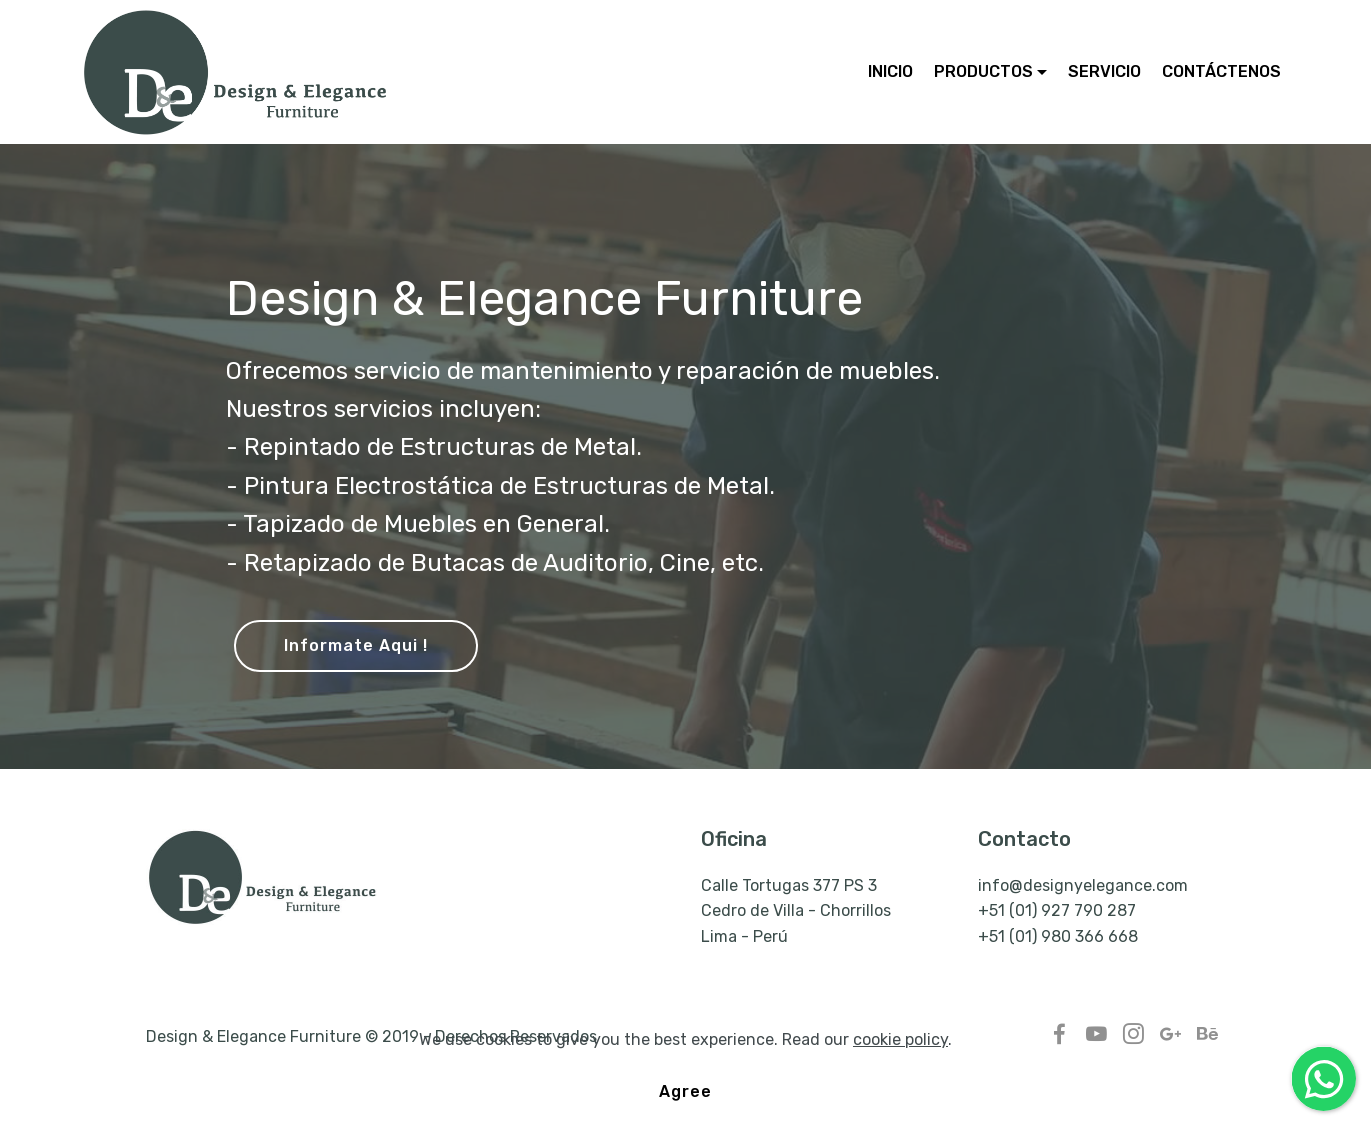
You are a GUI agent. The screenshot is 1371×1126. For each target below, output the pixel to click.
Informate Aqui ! (356, 645)
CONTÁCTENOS (1221, 71)
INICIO (890, 71)
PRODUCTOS (983, 71)
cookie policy (900, 1069)
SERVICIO (1104, 71)
